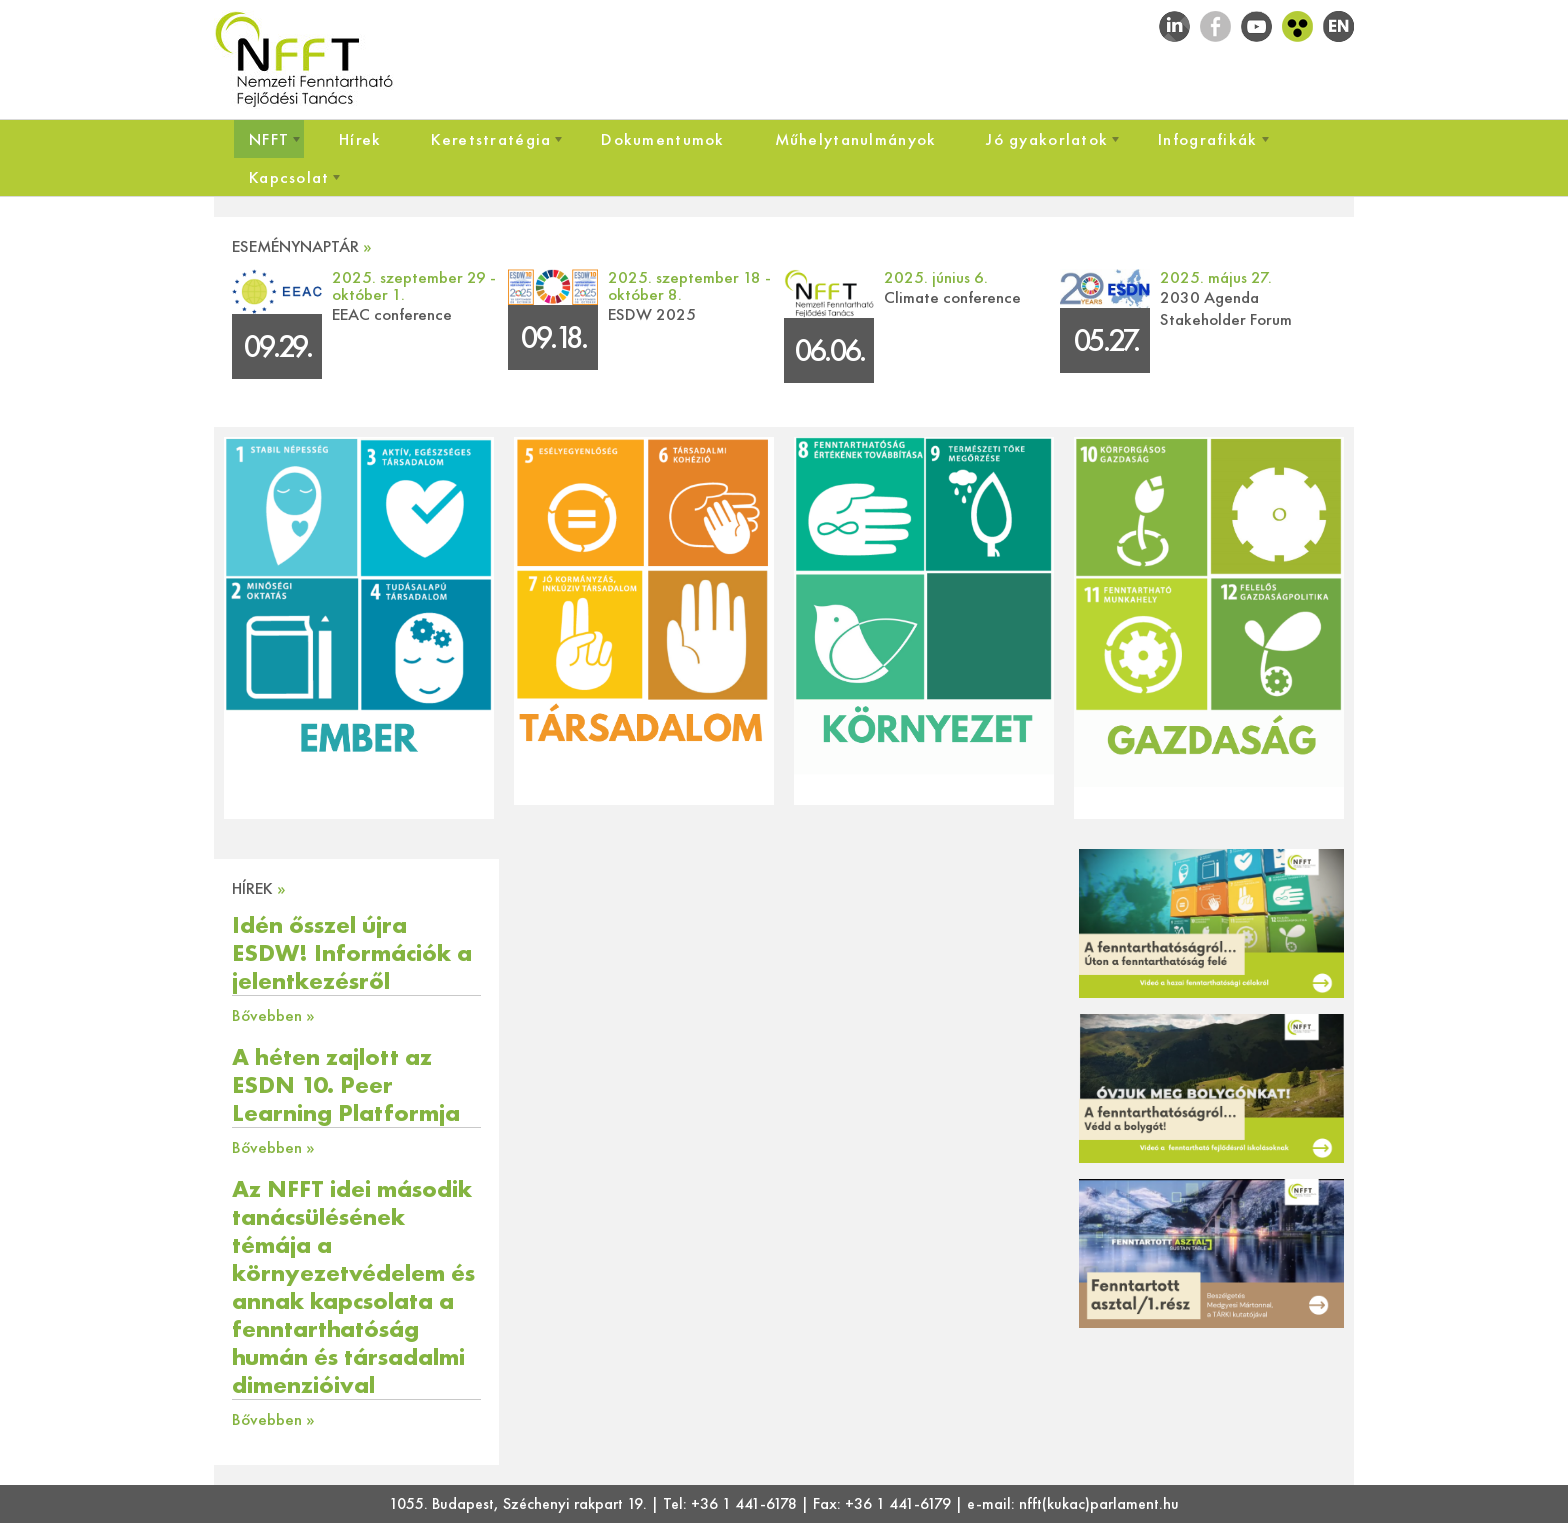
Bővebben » (273, 1015)
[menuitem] (269, 139)
